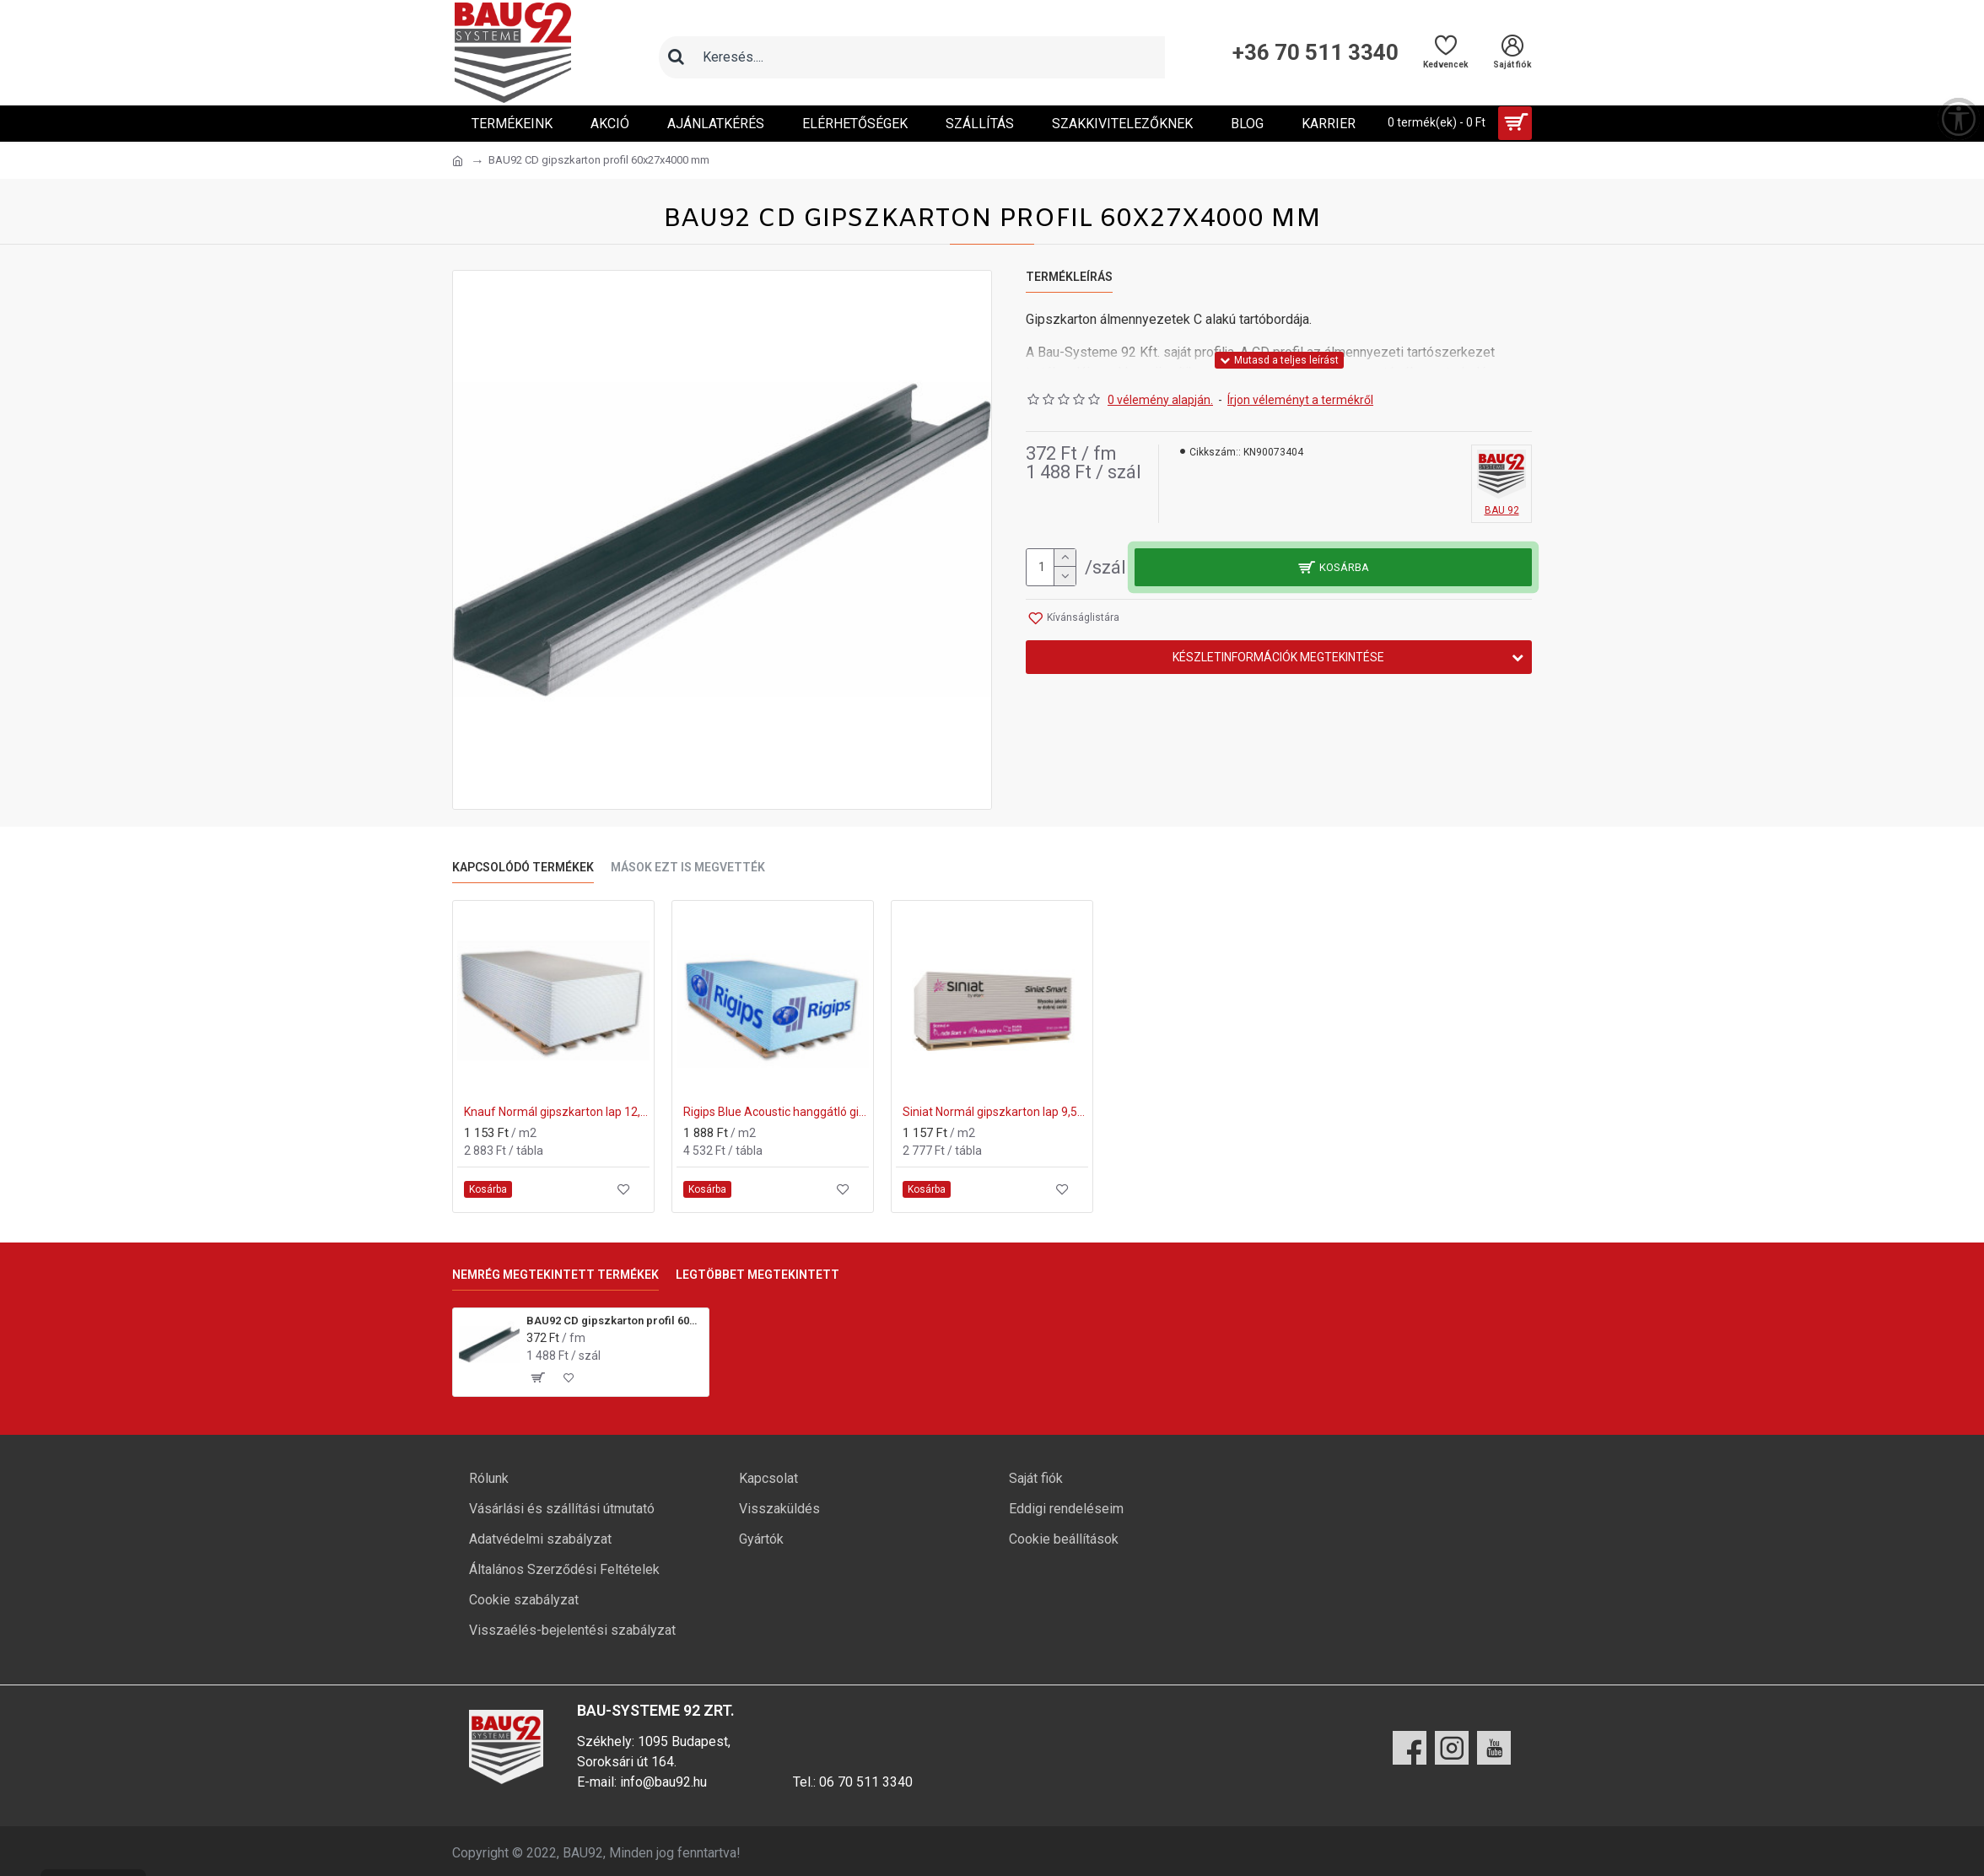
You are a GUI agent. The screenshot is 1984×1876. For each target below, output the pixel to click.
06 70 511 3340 (866, 1782)
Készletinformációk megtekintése (1278, 657)
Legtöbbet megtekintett (757, 1274)
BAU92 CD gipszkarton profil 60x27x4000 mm (614, 1320)
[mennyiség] (1051, 567)
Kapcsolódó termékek (523, 867)
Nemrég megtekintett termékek (555, 1274)
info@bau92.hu (663, 1782)
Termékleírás (1069, 276)
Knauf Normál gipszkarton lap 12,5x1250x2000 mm (557, 1112)
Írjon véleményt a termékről (1300, 400)
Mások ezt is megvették (688, 867)
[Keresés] (676, 57)
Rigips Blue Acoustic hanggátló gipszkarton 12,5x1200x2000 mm (776, 1112)
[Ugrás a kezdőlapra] (457, 161)
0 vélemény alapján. (1160, 400)
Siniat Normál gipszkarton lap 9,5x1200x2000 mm (995, 1112)
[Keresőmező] (929, 57)
